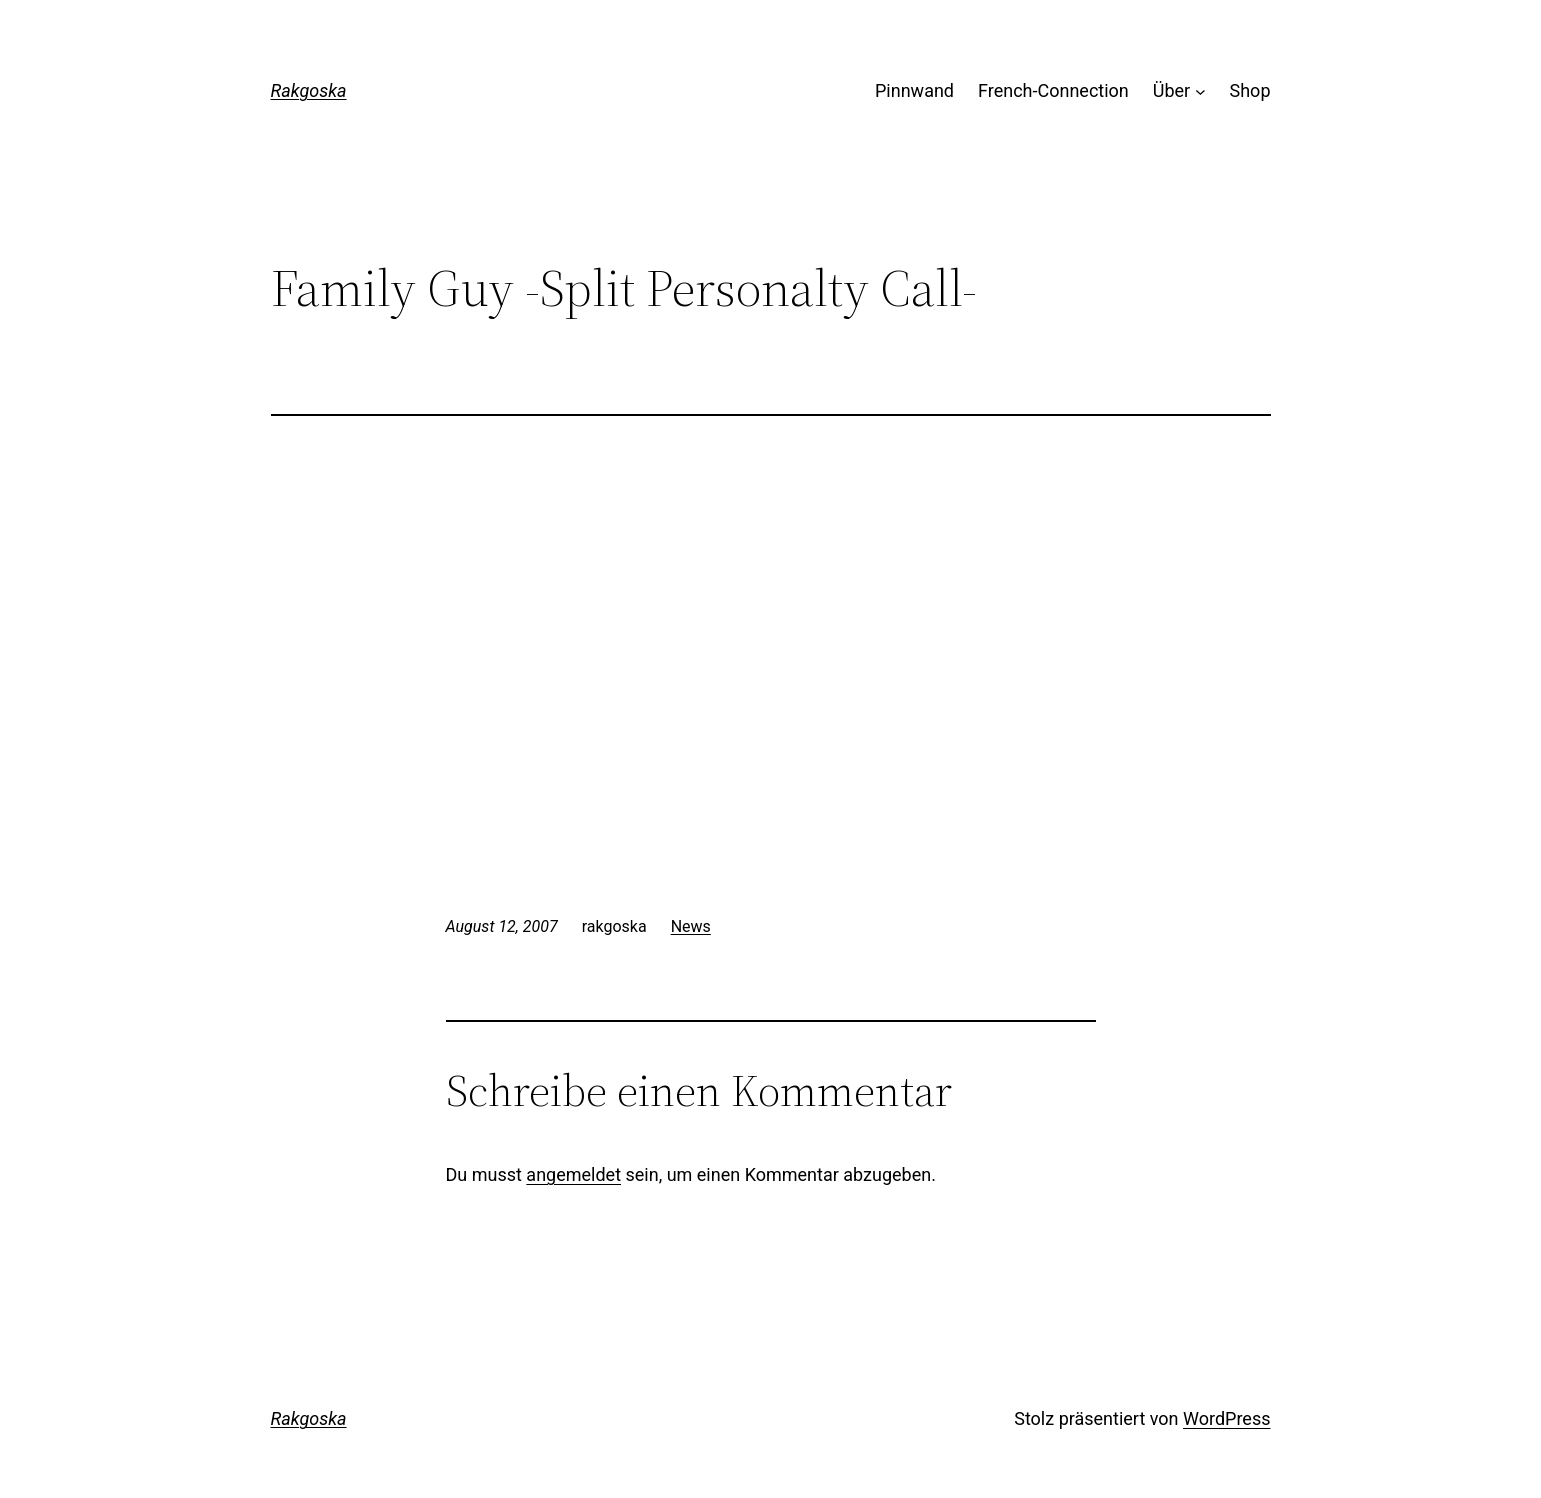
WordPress (1226, 1418)
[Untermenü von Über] (1200, 91)
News (691, 926)
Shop (1250, 90)
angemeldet (573, 1174)
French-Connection (1053, 90)
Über (1171, 90)
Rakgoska (309, 90)
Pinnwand (914, 90)
